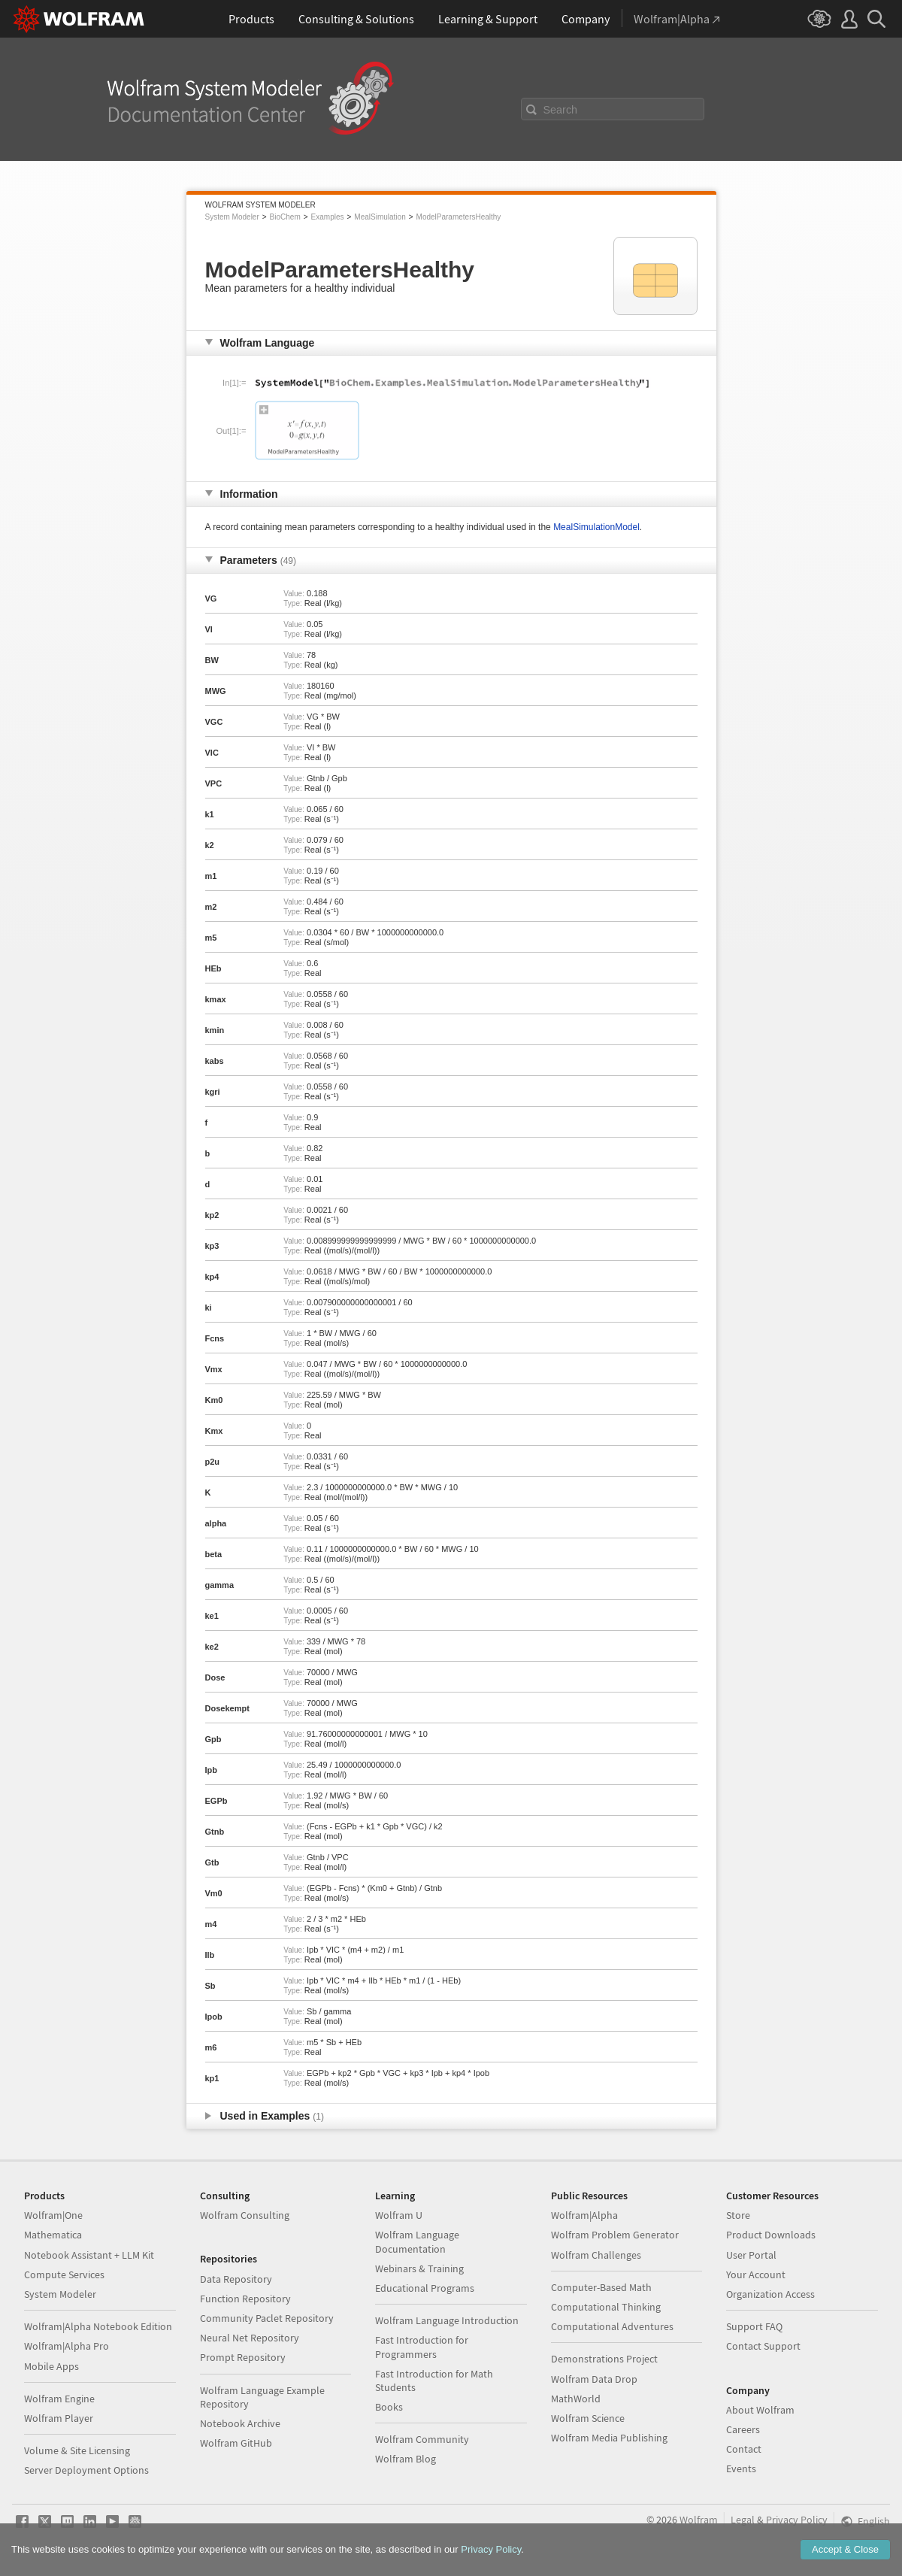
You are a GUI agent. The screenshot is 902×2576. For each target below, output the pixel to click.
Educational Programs (424, 2288)
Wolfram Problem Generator (615, 2234)
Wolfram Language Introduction (447, 2320)
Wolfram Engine (59, 2398)
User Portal (751, 2255)
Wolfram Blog (405, 2458)
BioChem (285, 217)
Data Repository (236, 2279)
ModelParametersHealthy (458, 217)
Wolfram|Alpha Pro (66, 2346)
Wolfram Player (58, 2418)
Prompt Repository (243, 2357)
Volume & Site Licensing (77, 2450)
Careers (743, 2429)
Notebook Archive (240, 2423)
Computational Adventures (612, 2326)
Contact (743, 2449)
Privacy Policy (797, 2519)
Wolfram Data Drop (594, 2379)
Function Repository (245, 2298)
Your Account (755, 2274)
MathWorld (576, 2398)
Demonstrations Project (604, 2358)
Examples (327, 217)
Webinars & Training (419, 2268)
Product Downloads (771, 2234)
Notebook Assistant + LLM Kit (89, 2255)
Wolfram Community (422, 2439)
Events (741, 2468)
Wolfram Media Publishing (609, 2437)
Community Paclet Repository (267, 2318)
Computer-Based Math (601, 2287)
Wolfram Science (588, 2418)
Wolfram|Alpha (584, 2215)
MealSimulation (379, 217)
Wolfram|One (53, 2215)
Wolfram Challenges (596, 2255)
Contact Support (763, 2346)
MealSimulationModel (596, 527)
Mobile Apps (51, 2366)
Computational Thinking (606, 2307)
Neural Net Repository (249, 2337)
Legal (743, 2519)
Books (389, 2407)
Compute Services (64, 2274)
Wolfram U (398, 2215)
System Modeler (232, 217)
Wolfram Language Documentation (417, 2241)
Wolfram (699, 2519)
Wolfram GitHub (236, 2443)
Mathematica (53, 2234)
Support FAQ (754, 2326)
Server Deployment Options (86, 2470)
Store (738, 2215)
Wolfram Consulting (244, 2215)
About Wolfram (760, 2410)
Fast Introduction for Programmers (421, 2346)
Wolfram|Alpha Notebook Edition (98, 2326)
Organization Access (770, 2294)
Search (560, 110)
